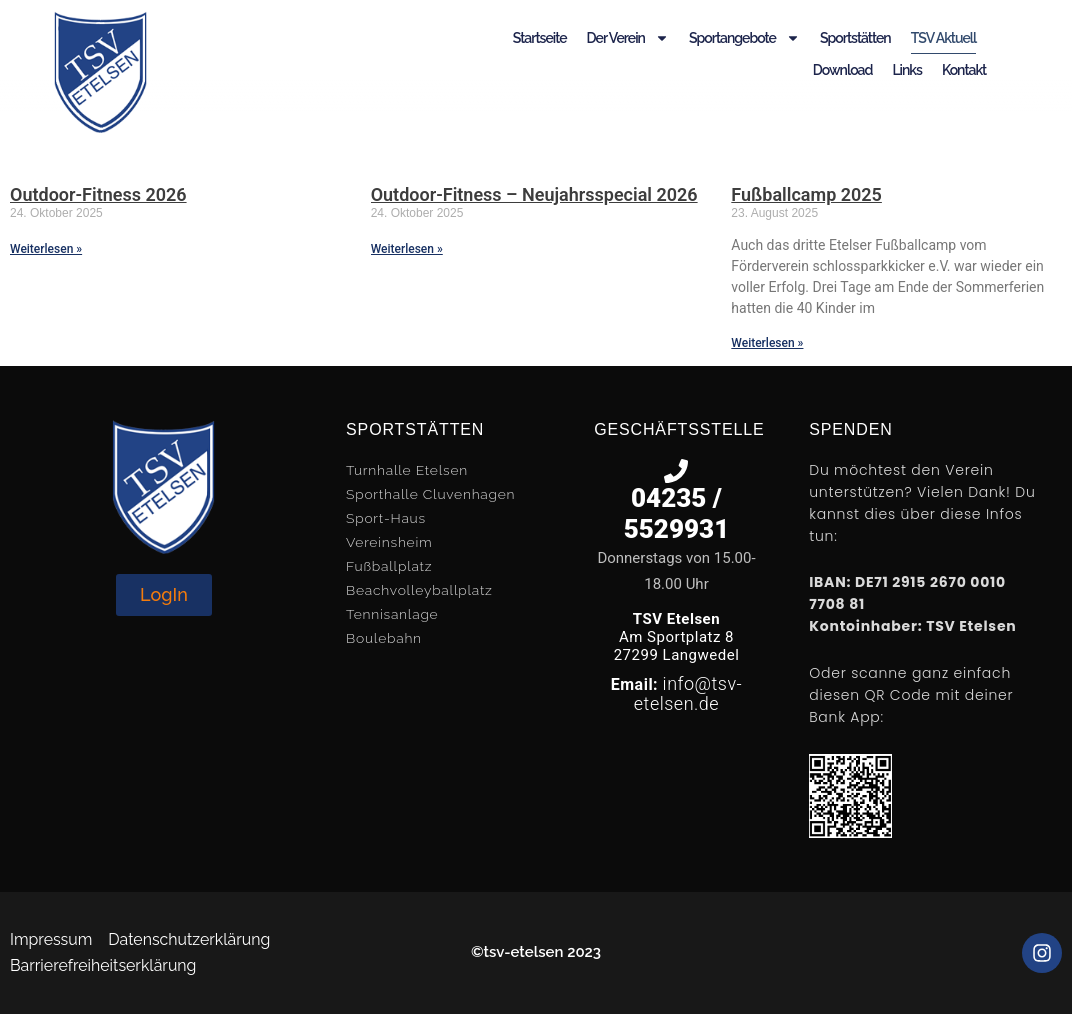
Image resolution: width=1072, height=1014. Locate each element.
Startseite (540, 38)
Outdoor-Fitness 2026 (98, 194)
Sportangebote (744, 38)
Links (906, 70)
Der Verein (628, 38)
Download (843, 70)
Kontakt (964, 70)
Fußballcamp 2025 (806, 194)
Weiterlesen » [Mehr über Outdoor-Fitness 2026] (46, 249)
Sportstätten (855, 38)
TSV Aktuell (944, 38)
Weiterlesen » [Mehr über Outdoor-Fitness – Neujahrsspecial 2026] (407, 249)
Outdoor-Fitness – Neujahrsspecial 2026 (534, 194)
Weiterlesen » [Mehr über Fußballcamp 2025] (767, 343)
